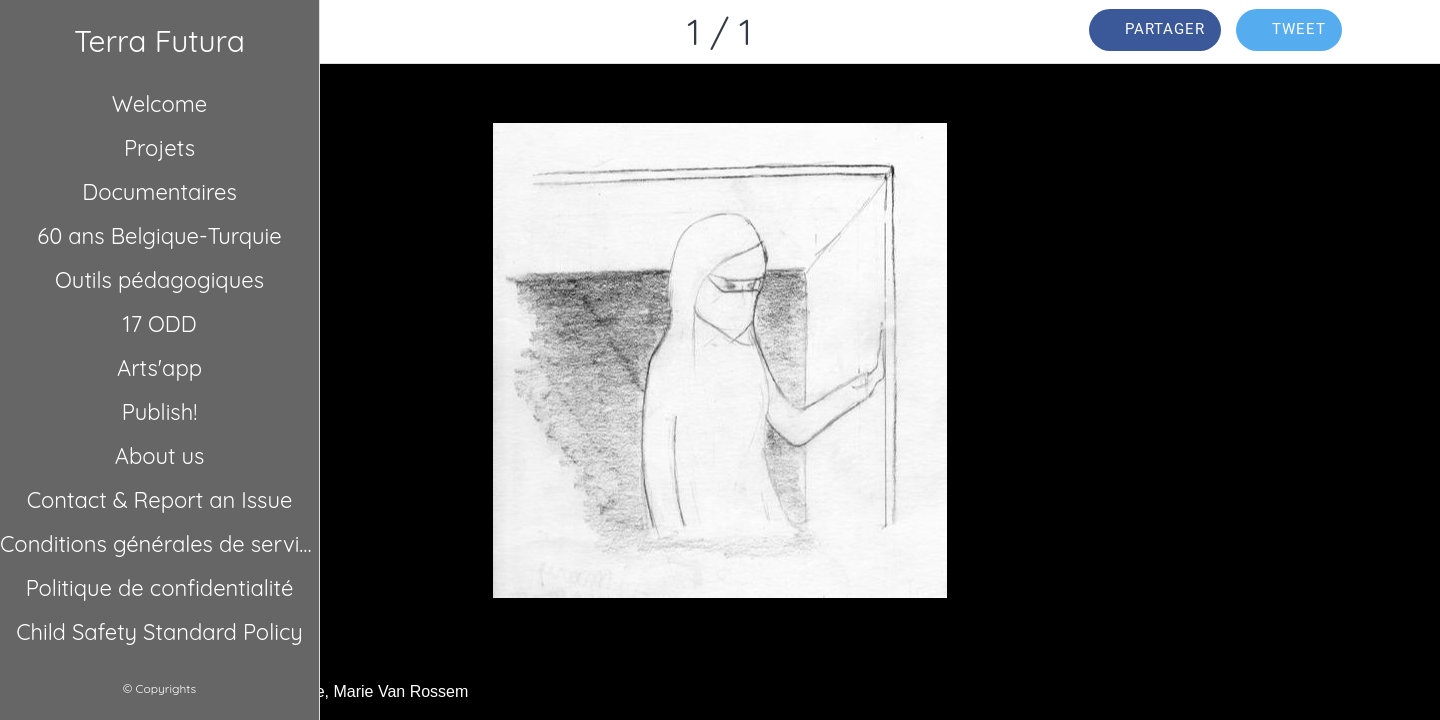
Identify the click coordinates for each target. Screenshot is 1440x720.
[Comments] (1400, 32)
